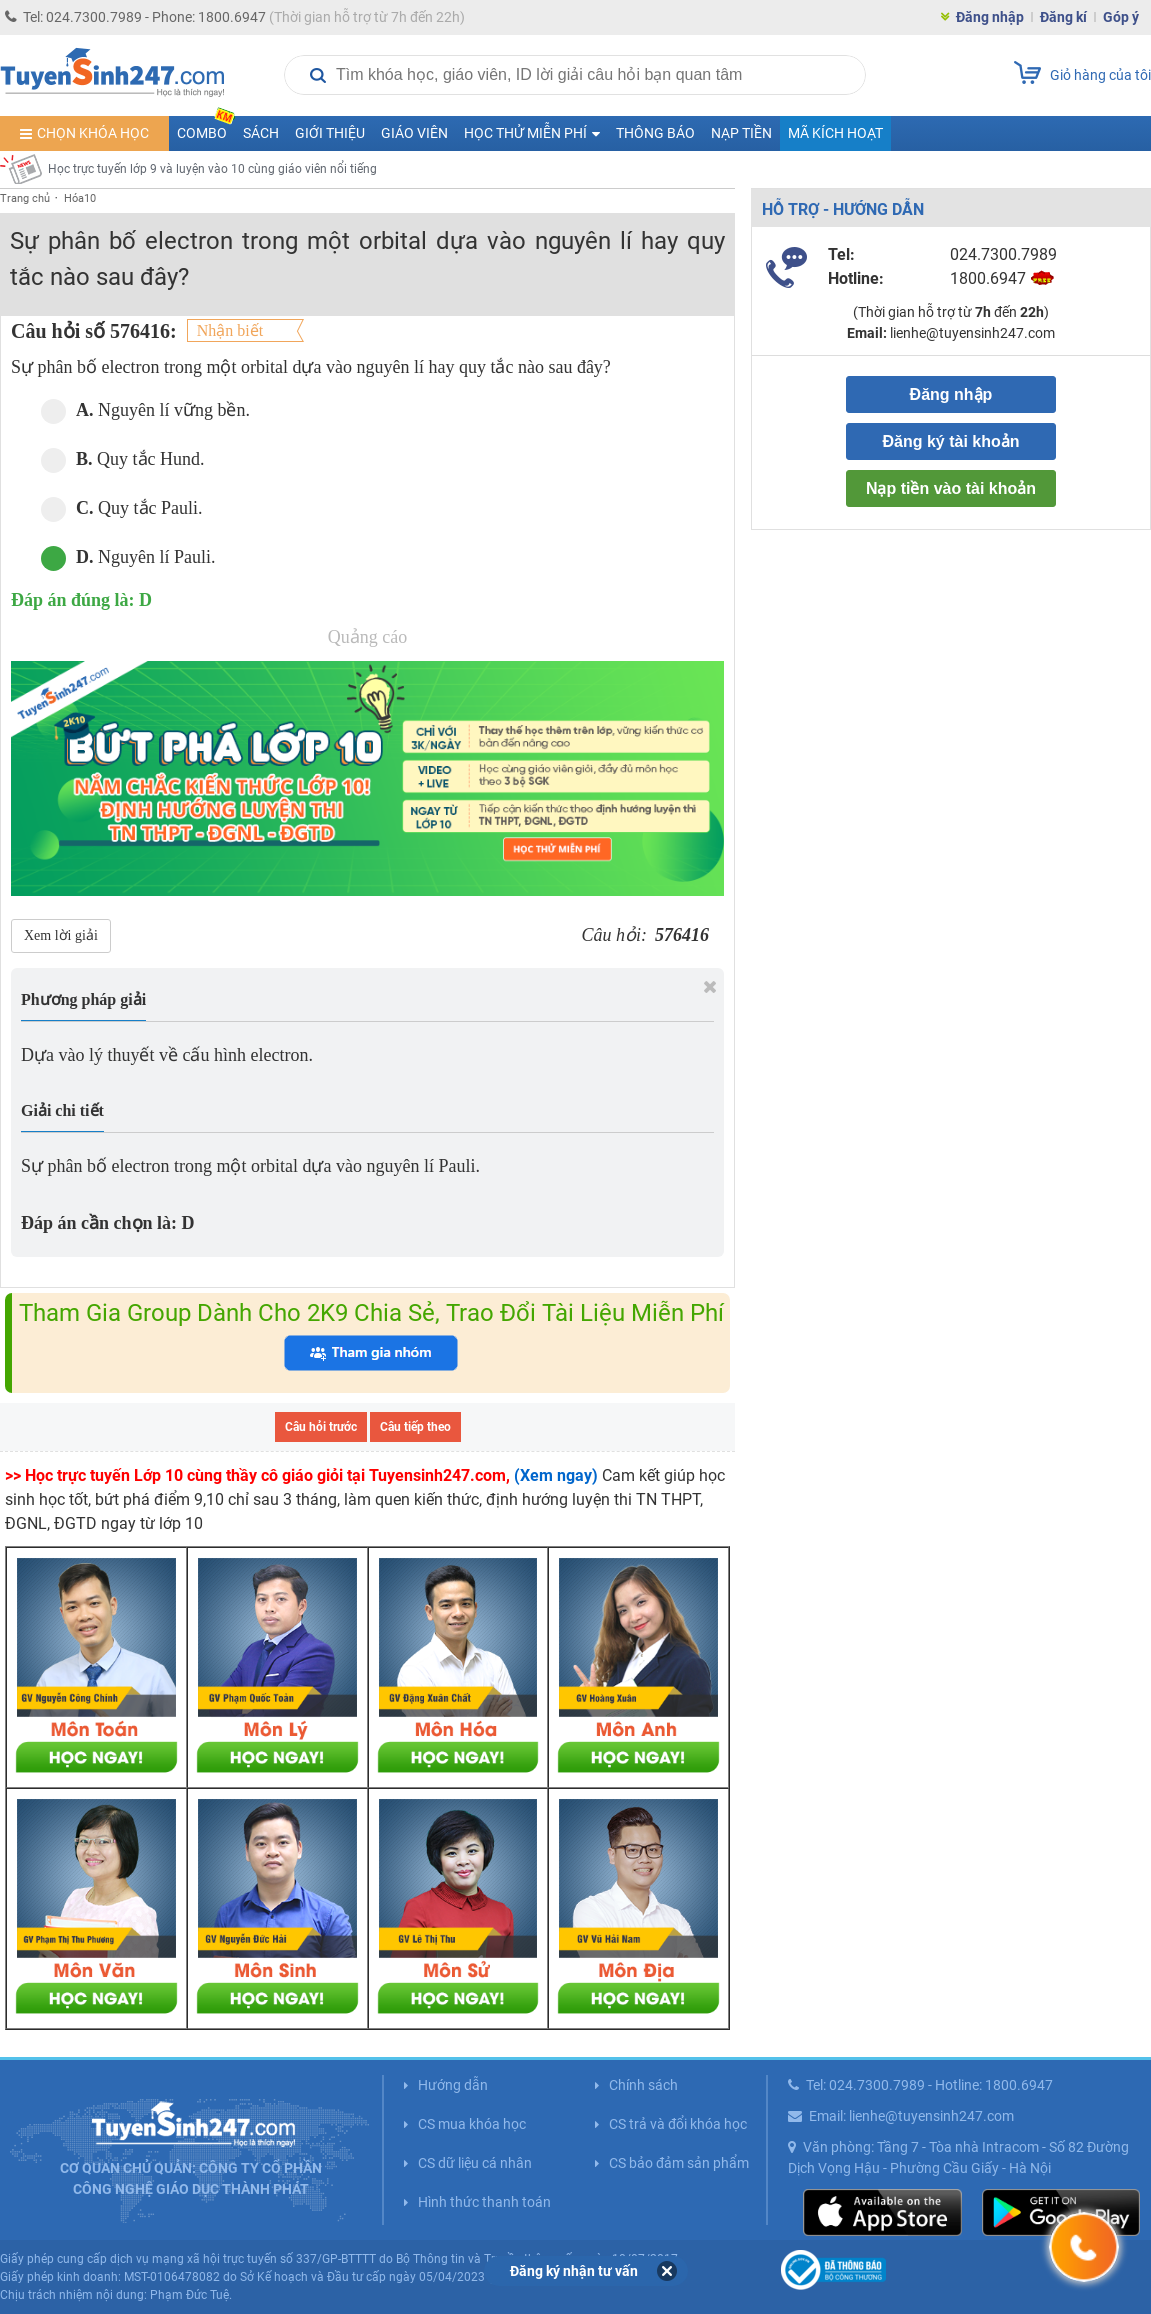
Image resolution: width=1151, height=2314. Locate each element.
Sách (261, 133)
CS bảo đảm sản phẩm (679, 2163)
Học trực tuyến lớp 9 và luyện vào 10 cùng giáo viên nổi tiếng (212, 169)
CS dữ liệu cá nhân (475, 2163)
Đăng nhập (990, 17)
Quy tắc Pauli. (122, 508)
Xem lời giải (61, 935)
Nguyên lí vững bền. (145, 410)
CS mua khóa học (472, 2124)
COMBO (206, 128)
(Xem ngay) (556, 1475)
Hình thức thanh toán (484, 2202)
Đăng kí (1063, 17)
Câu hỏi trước (321, 1427)
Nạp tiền (741, 133)
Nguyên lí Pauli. (128, 557)
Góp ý (1121, 17)
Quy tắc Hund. (123, 459)
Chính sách (643, 2085)
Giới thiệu (330, 133)
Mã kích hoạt (835, 133)
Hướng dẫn (453, 2085)
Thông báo (655, 133)
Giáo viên (414, 133)
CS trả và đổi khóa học (678, 2124)
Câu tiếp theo (415, 1427)
